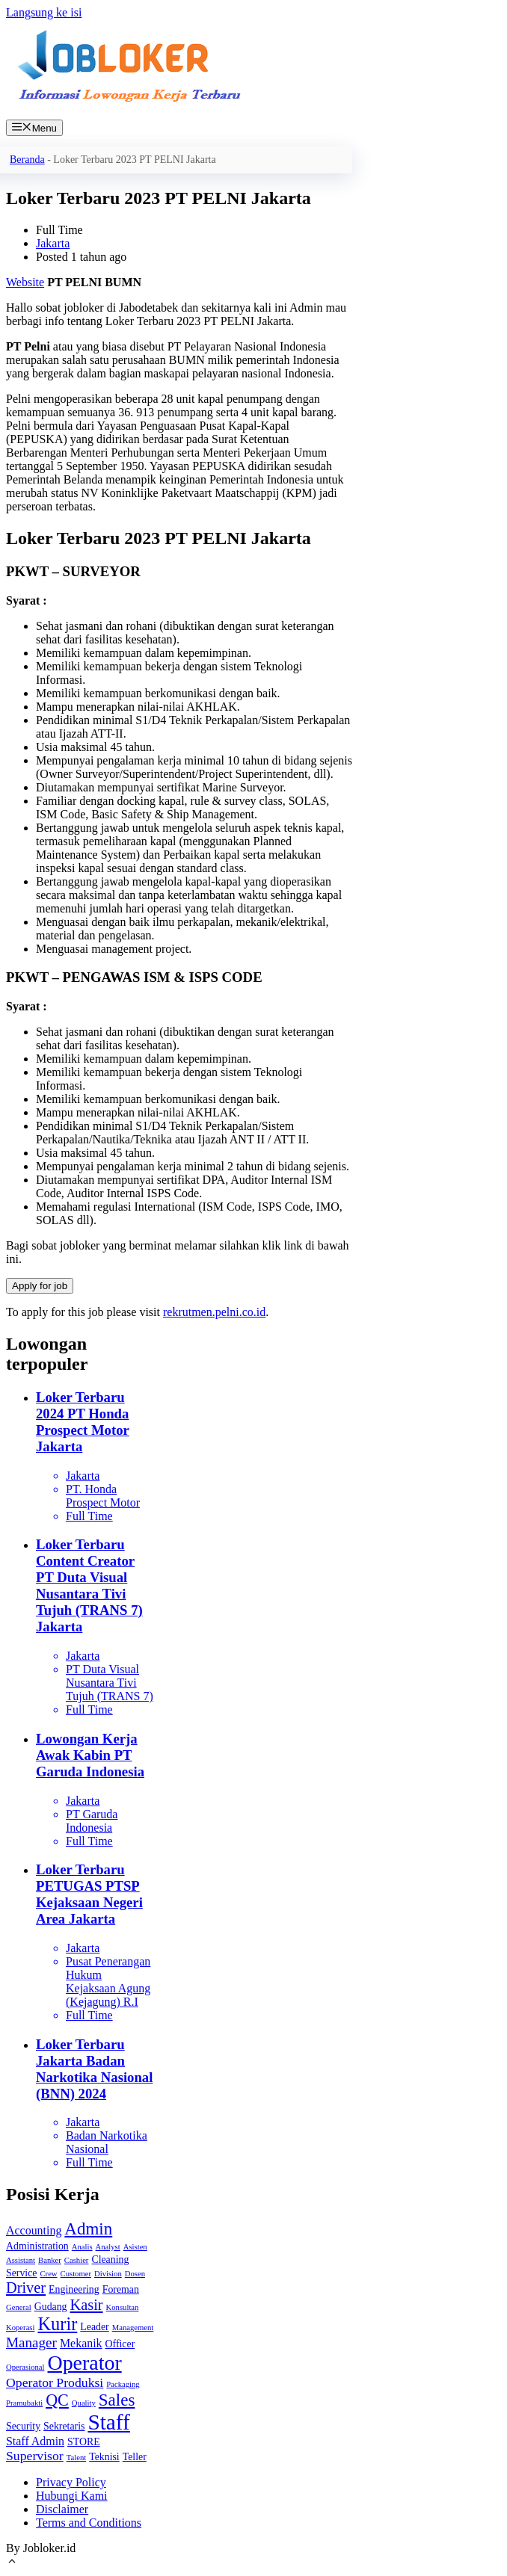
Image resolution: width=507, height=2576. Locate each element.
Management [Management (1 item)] (133, 2327)
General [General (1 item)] (18, 2307)
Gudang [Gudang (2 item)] (50, 2306)
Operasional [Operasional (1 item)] (25, 2367)
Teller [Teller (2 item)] (135, 2456)
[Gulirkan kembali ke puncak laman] (12, 2563)
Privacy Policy (71, 2482)
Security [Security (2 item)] (23, 2426)
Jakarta (53, 243)
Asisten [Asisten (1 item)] (135, 2247)
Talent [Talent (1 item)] (76, 2457)
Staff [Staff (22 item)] (108, 2422)
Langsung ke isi (44, 12)
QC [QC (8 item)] (57, 2400)
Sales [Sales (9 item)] (117, 2400)
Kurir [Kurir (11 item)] (57, 2324)
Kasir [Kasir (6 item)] (86, 2305)
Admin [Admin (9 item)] (88, 2229)
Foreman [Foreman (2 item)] (120, 2289)
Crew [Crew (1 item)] (48, 2274)
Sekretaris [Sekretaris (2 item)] (63, 2426)
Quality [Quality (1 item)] (84, 2403)
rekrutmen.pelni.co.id (214, 1312)
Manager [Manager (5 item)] (31, 2342)
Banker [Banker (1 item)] (49, 2260)
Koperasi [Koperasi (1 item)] (20, 2327)
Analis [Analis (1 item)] (82, 2247)
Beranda (27, 159)
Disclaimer (62, 2509)
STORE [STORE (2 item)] (83, 2441)
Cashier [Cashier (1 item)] (76, 2260)
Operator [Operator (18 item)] (85, 2362)
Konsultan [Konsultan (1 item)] (122, 2307)
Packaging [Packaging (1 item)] (122, 2384)
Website (25, 282)
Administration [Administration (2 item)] (37, 2246)
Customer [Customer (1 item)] (76, 2274)
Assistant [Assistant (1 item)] (20, 2260)
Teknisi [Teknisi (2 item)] (104, 2456)
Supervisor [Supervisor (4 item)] (35, 2455)
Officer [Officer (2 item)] (120, 2344)
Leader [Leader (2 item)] (94, 2326)
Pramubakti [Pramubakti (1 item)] (24, 2403)
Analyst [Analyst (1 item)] (108, 2247)
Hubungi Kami (72, 2495)
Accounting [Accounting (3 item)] (33, 2230)
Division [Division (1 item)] (108, 2274)
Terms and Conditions (88, 2522)
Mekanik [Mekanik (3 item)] (81, 2343)
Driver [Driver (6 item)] (26, 2287)
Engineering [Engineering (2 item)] (74, 2289)
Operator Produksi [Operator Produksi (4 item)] (54, 2382)
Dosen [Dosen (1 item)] (135, 2274)
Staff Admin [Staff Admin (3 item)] (35, 2441)
